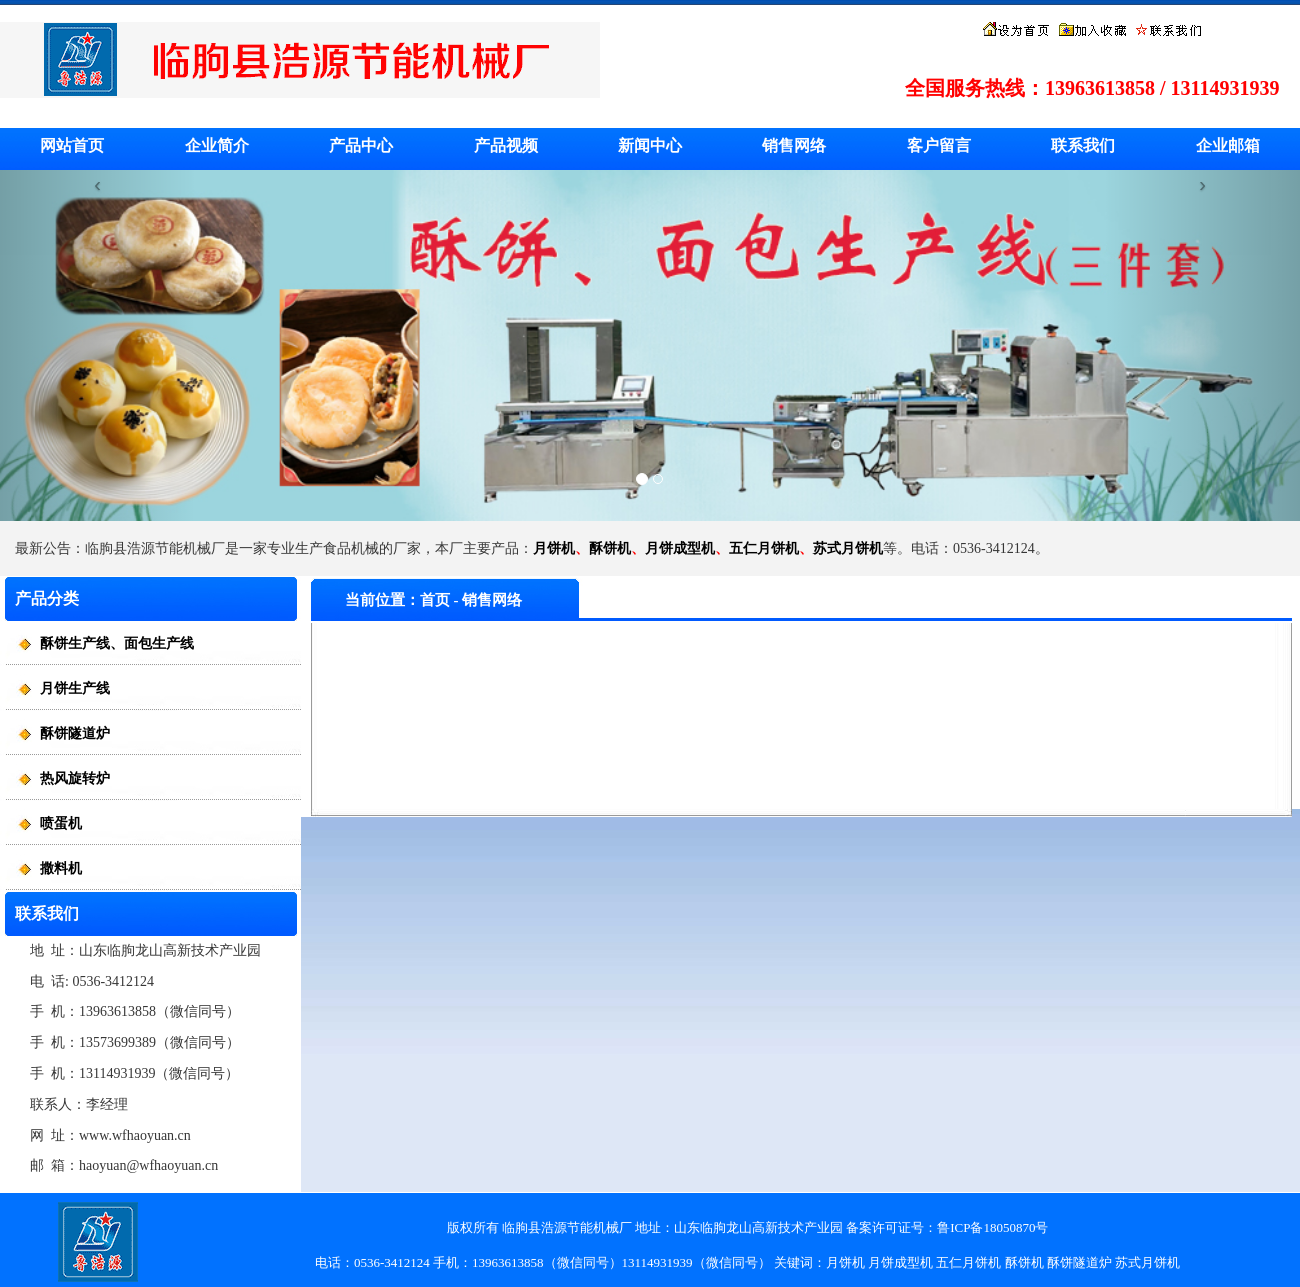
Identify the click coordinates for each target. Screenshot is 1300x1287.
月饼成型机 (680, 548)
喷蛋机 (61, 823)
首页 (435, 600)
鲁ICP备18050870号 (992, 1227)
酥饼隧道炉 (75, 733)
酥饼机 (610, 548)
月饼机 (554, 548)
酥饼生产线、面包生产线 (117, 643)
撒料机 (61, 868)
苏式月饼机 (848, 548)
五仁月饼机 (764, 548)
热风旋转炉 (75, 778)
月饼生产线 (75, 688)
